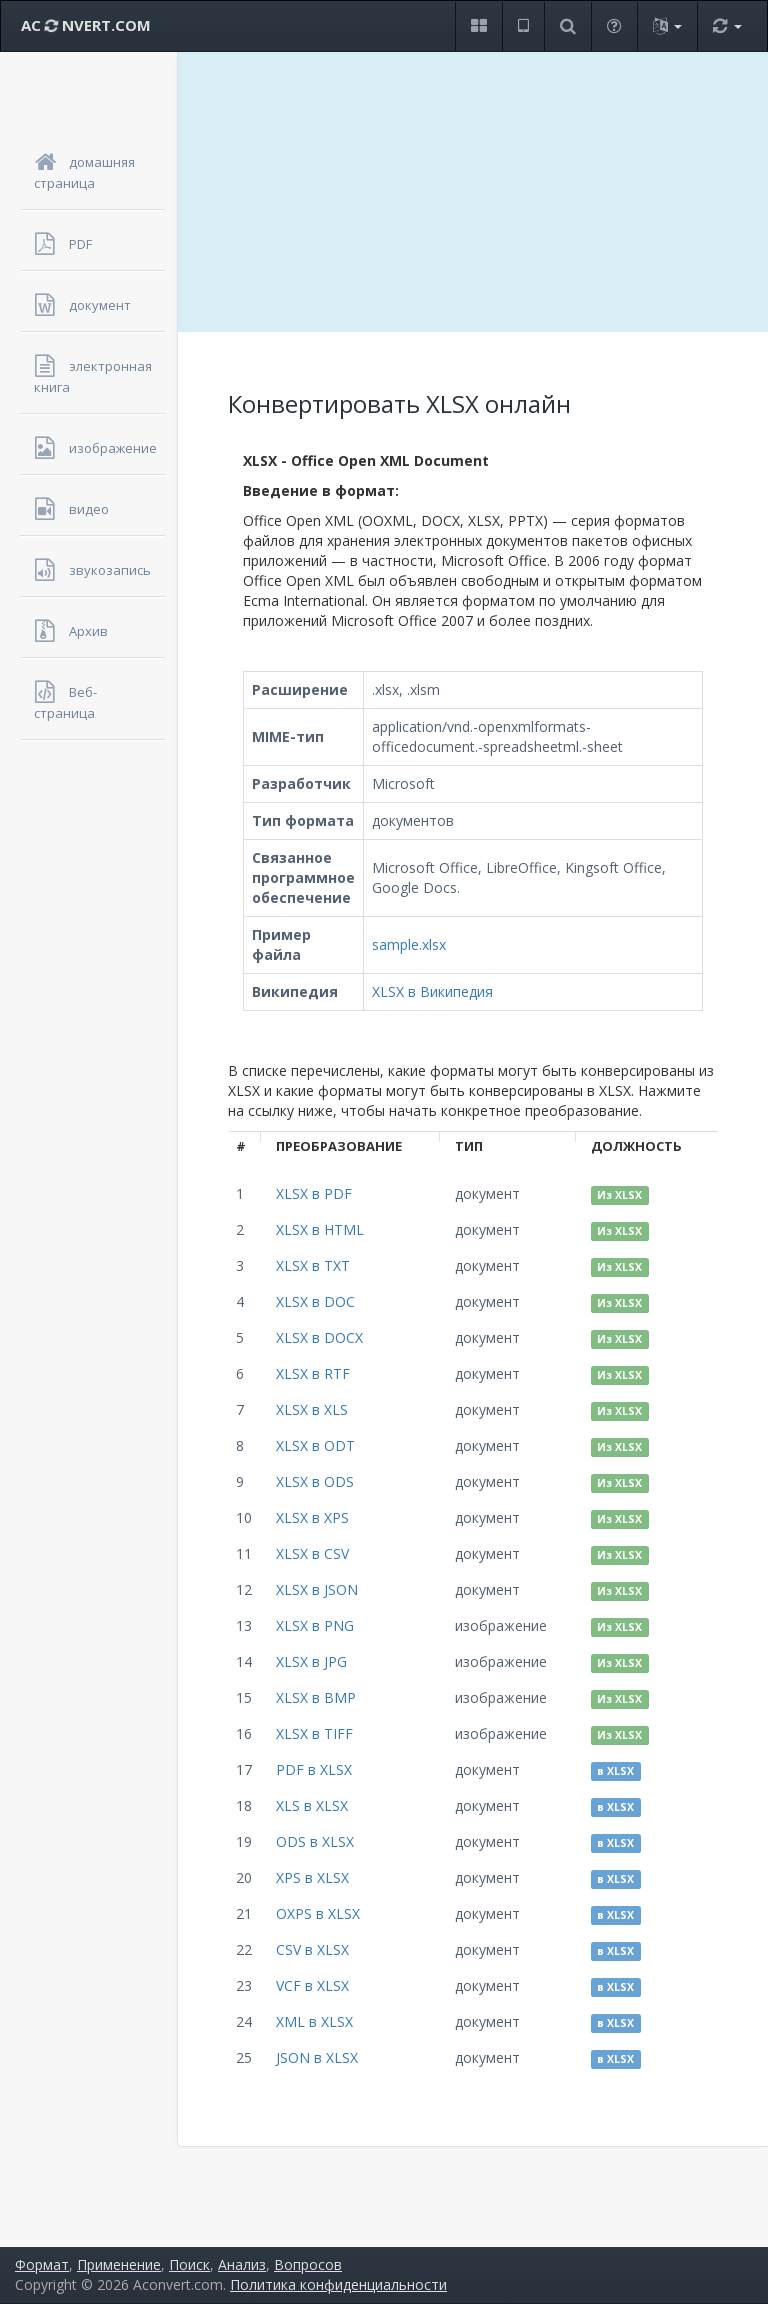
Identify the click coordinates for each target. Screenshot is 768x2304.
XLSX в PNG (315, 1625)
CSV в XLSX (312, 1949)
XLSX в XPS (312, 1517)
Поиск (189, 2264)
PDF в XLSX (314, 1769)
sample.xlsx (409, 944)
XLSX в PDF (314, 1193)
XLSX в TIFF (314, 1733)
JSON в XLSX (317, 2057)
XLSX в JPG (311, 1661)
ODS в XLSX (315, 1841)
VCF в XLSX (312, 1985)
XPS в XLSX (312, 1877)
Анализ (242, 2264)
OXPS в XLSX (318, 1913)
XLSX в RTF (313, 1373)
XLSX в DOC (315, 1301)
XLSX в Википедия (432, 991)
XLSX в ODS (315, 1481)
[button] (478, 26)
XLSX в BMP (316, 1697)
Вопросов (308, 2264)
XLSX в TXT (313, 1265)
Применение (119, 2264)
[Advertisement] (473, 192)
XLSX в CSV (312, 1553)
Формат (42, 2264)
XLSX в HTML (320, 1229)
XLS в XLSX (312, 1805)
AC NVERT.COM (86, 25)
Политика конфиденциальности (338, 2284)
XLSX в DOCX (319, 1337)
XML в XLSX (314, 2021)
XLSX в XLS (312, 1409)
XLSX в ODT (315, 1445)
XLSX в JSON (317, 1589)
